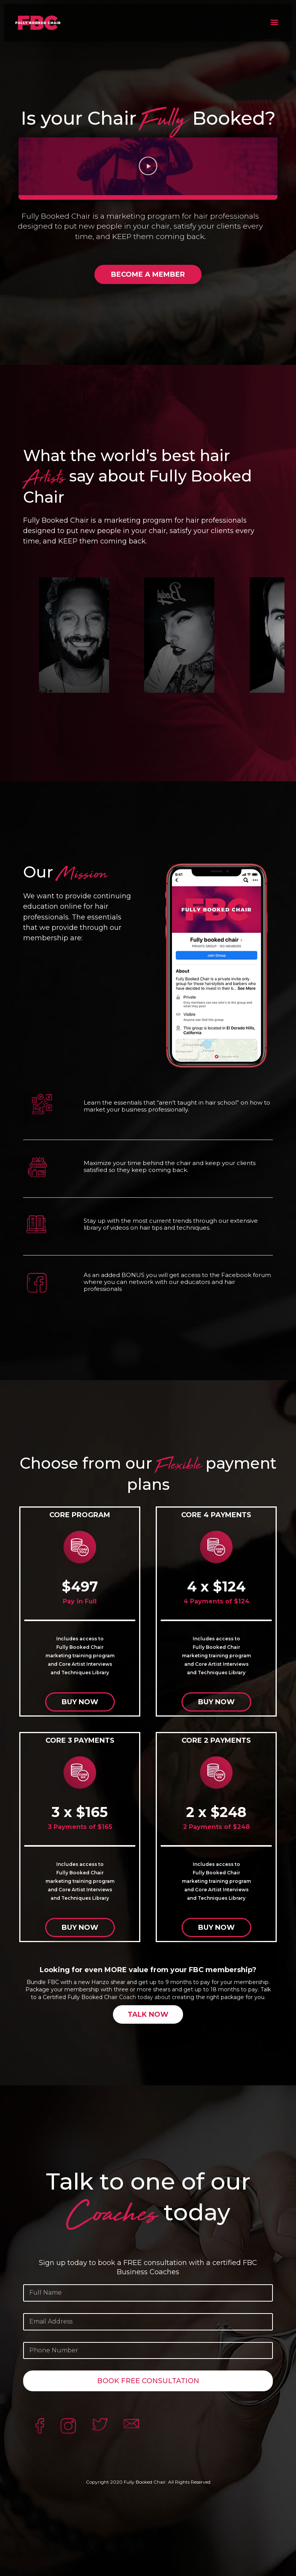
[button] (274, 21)
